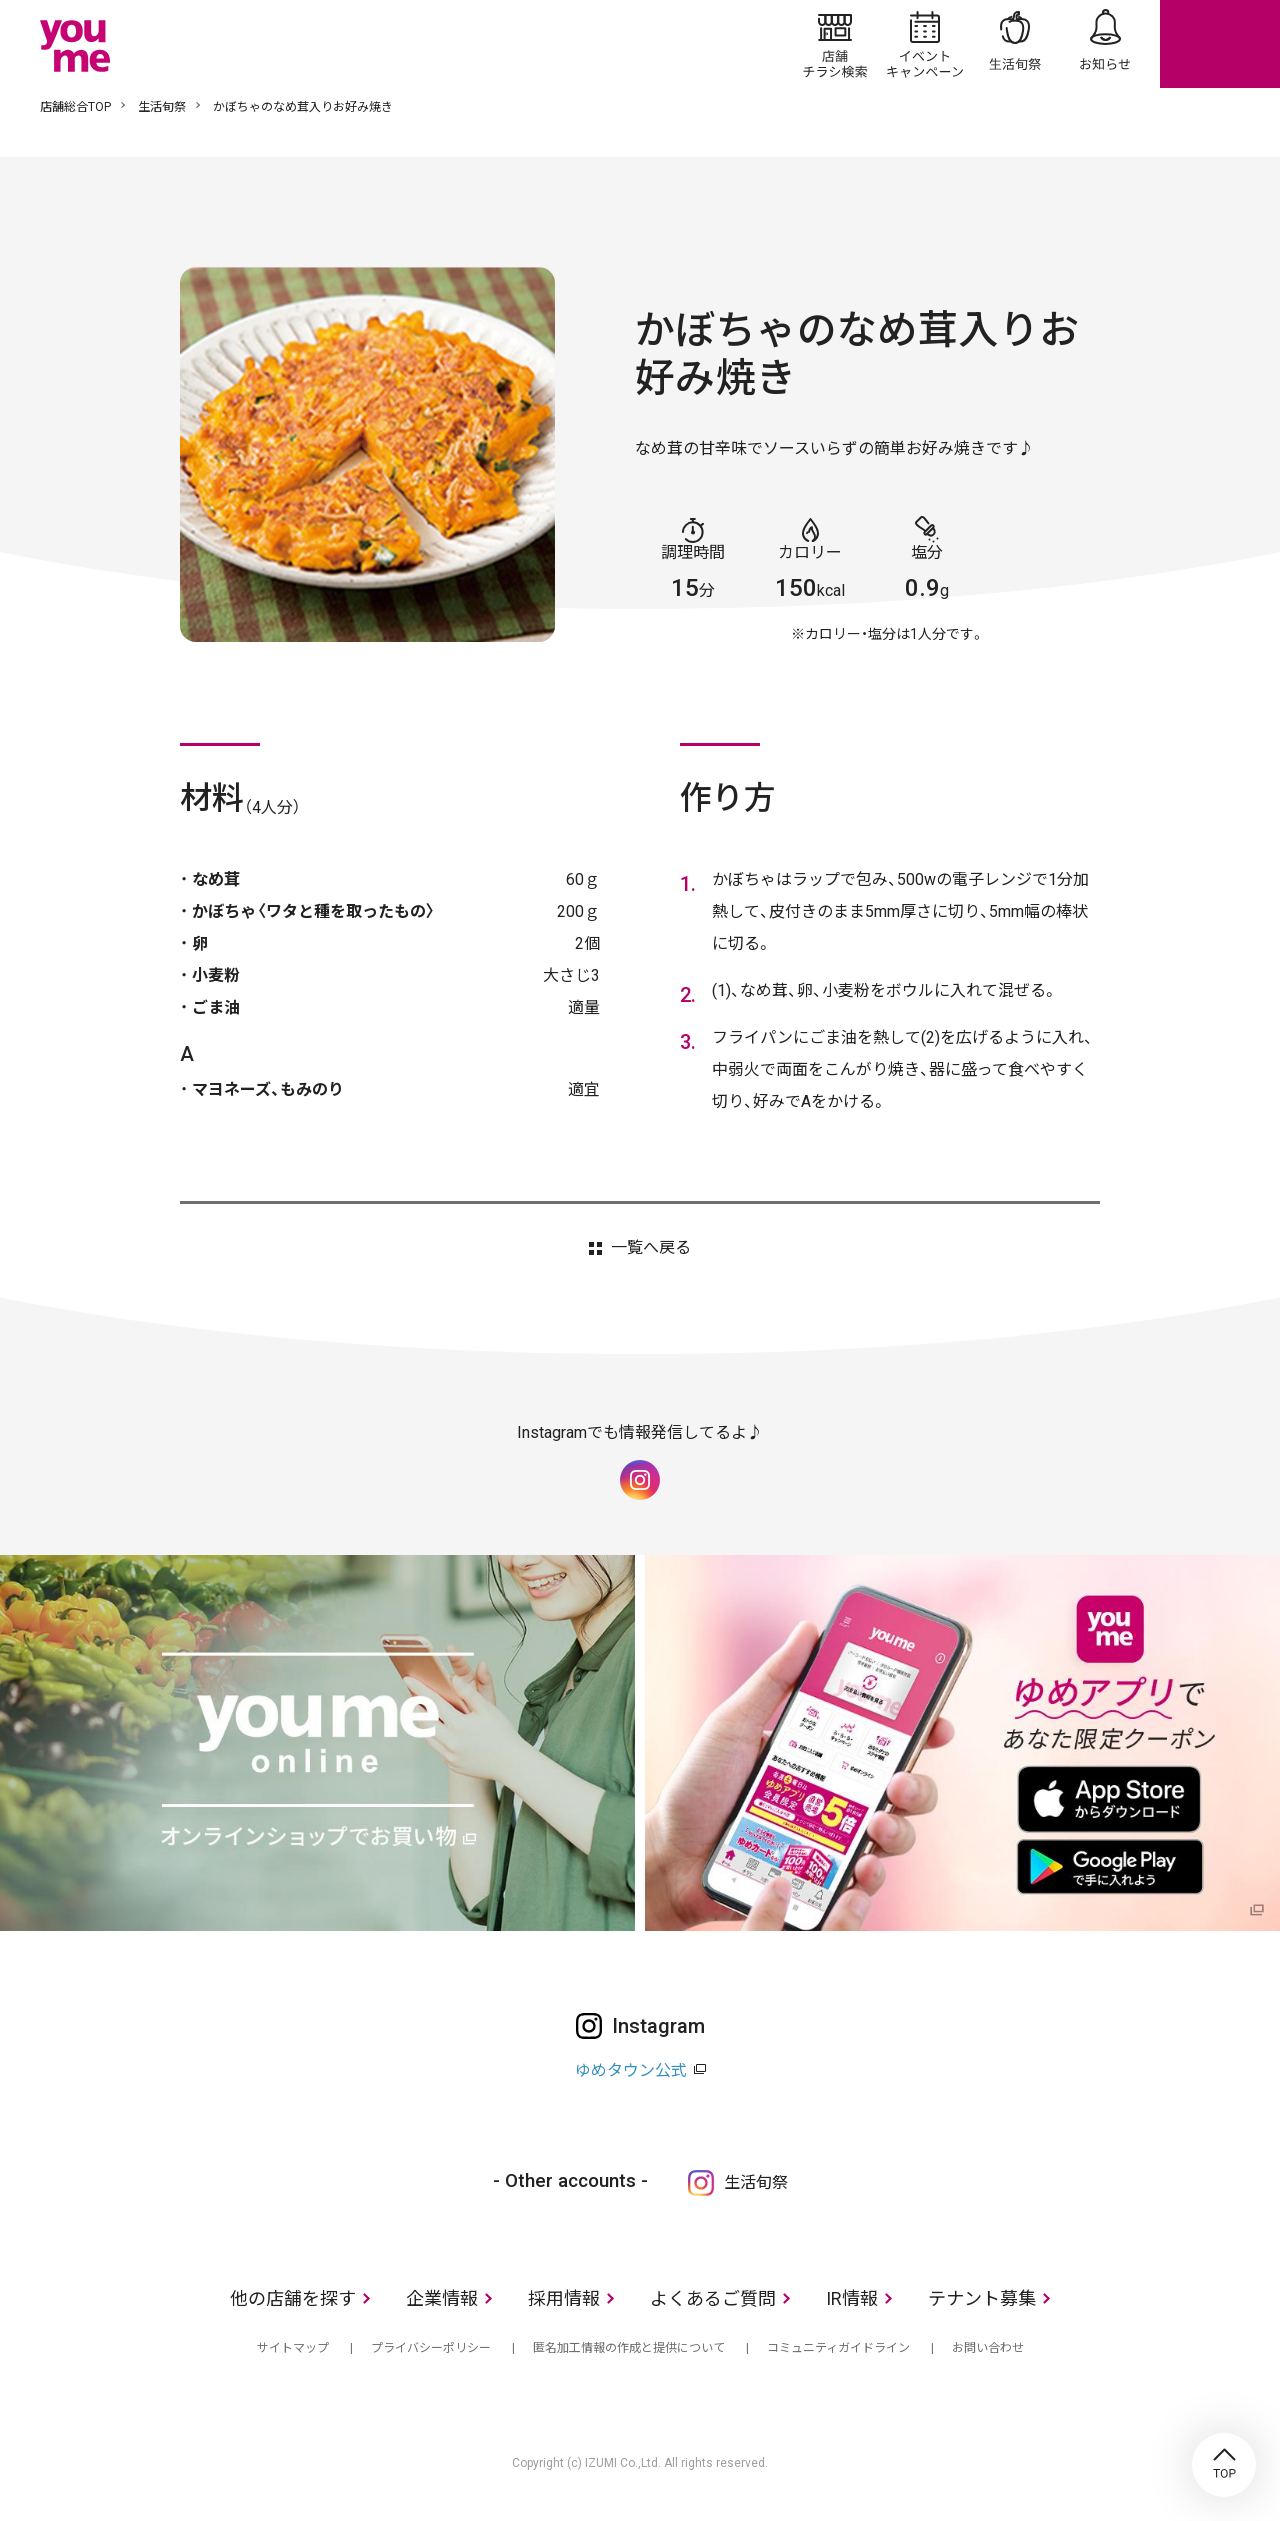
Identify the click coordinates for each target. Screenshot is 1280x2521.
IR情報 (852, 2298)
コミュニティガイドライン (838, 2348)
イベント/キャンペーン (925, 44)
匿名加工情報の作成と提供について (629, 2348)
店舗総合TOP (75, 107)
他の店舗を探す (293, 2298)
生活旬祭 (1015, 44)
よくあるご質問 (713, 2298)
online (1220, 44)
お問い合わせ (988, 2348)
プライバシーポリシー (431, 2348)
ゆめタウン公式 (631, 2070)
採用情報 (564, 2298)
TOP (1224, 2465)
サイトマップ (293, 2348)
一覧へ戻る (651, 1248)
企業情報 (442, 2298)
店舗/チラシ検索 (835, 44)
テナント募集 (982, 2298)
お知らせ (1105, 44)
